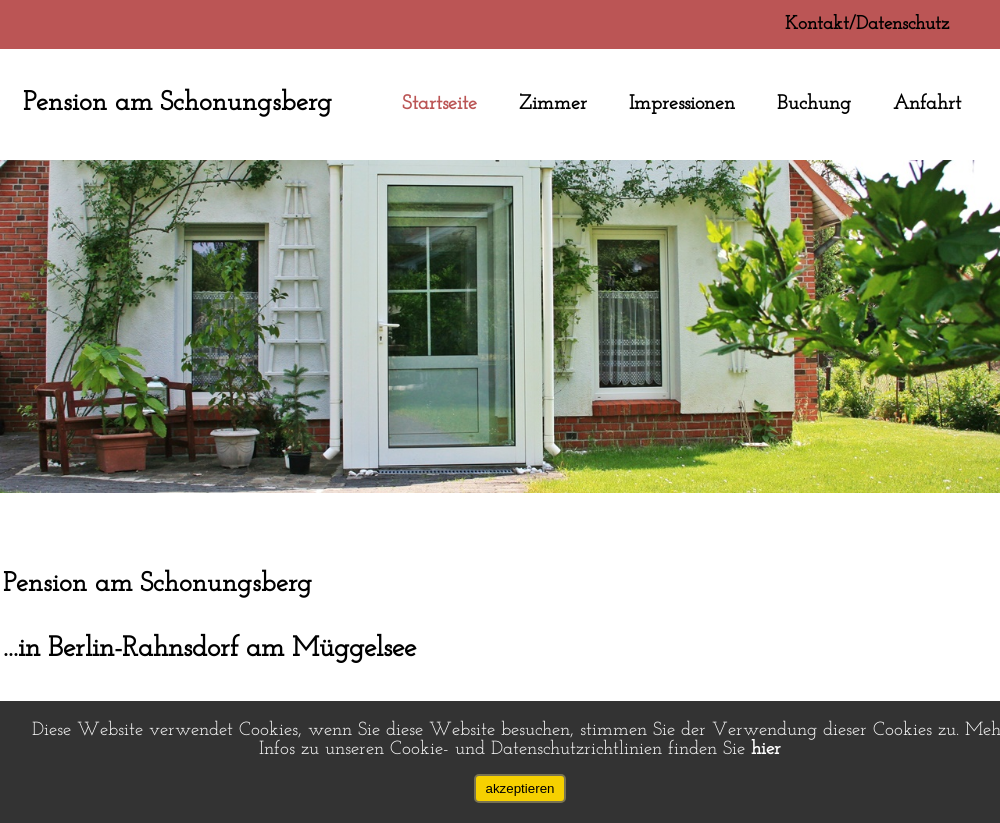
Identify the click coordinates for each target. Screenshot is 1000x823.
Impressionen (682, 104)
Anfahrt (927, 104)
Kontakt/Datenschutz (867, 24)
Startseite (439, 104)
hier (766, 749)
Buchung (814, 104)
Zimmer (553, 104)
